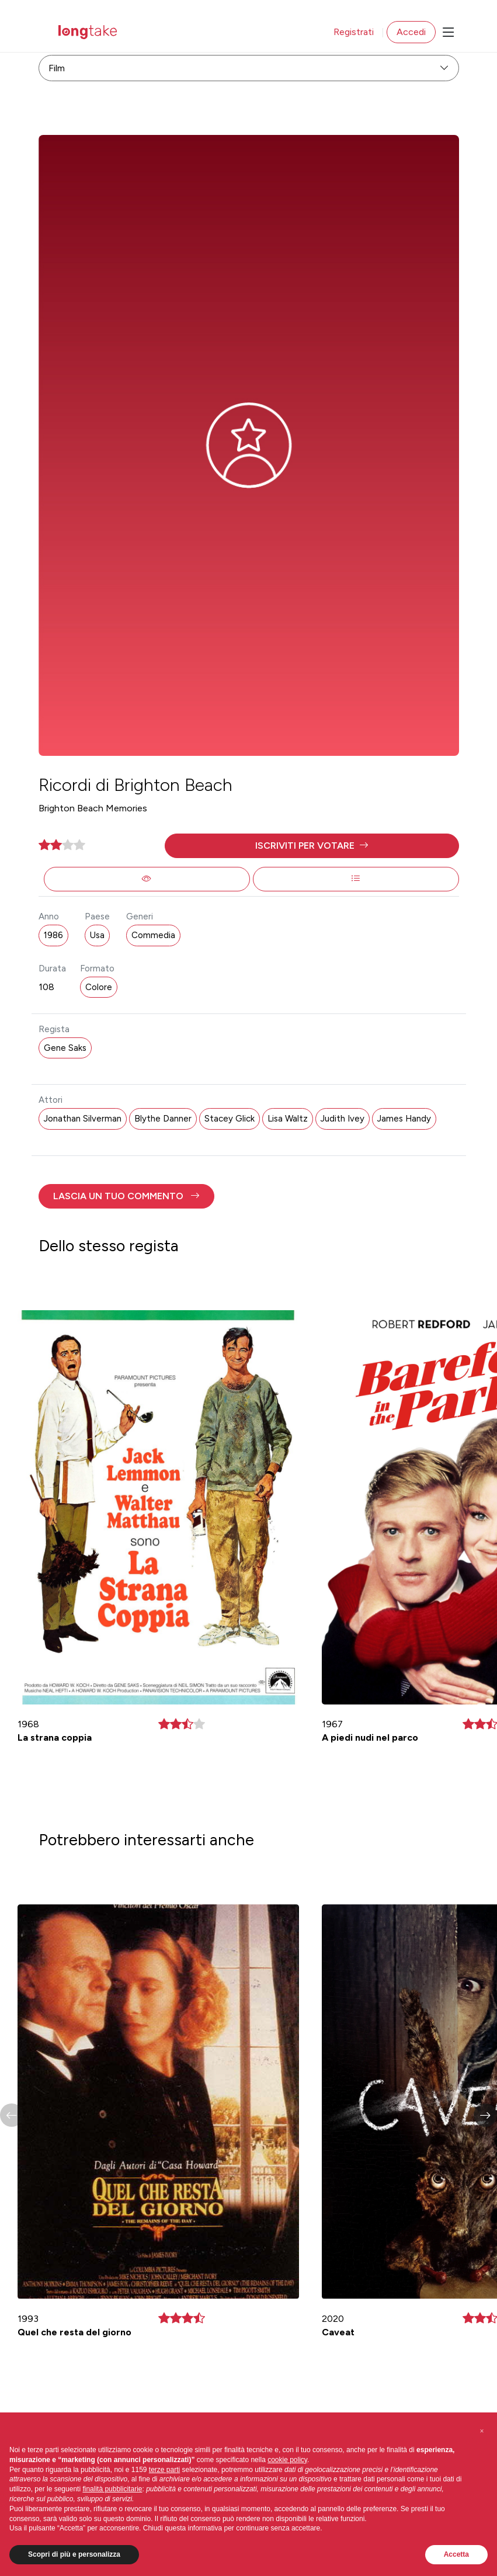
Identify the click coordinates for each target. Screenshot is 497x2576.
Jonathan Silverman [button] (82, 1118)
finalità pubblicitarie (112, 2489)
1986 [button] (53, 935)
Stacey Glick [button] (229, 1118)
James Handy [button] (404, 1118)
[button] (312, 846)
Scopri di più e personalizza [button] (74, 2554)
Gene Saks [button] (65, 1048)
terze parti (164, 2470)
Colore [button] (98, 987)
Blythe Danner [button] (163, 1118)
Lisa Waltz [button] (287, 1118)
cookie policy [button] (287, 2460)
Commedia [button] (153, 935)
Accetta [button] (456, 2554)
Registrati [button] (353, 31)
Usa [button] (97, 935)
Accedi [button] (411, 31)
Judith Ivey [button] (342, 1118)
